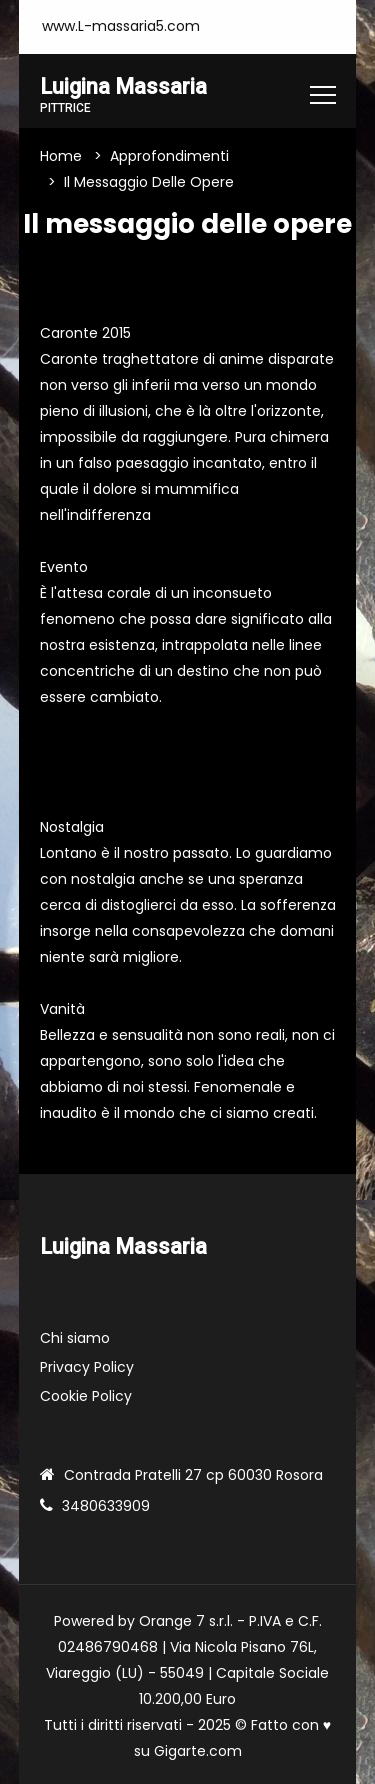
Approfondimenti (169, 156)
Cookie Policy (86, 1396)
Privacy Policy (87, 1367)
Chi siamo (75, 1338)
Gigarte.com (198, 1751)
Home (61, 156)
